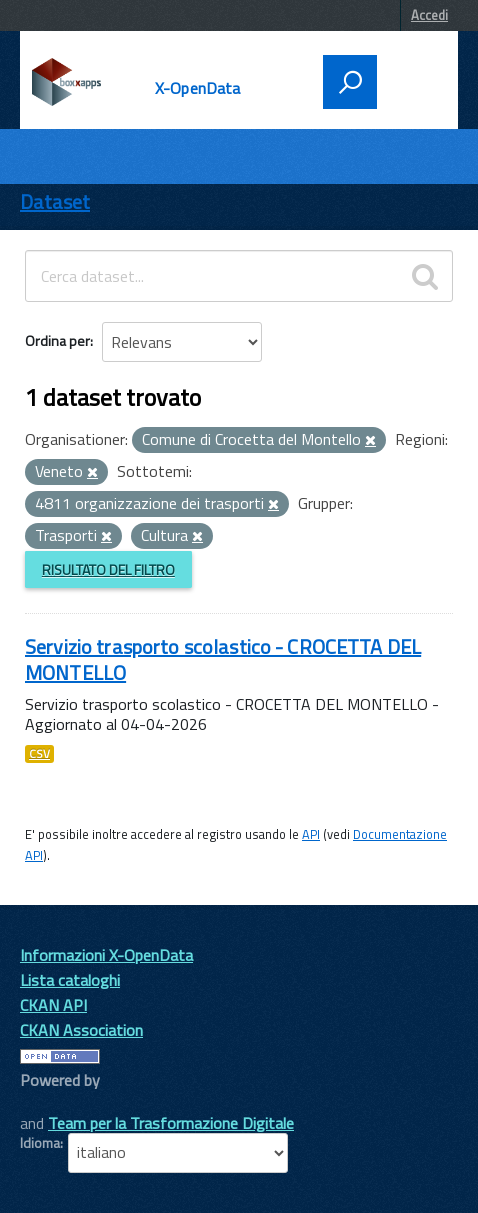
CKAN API (53, 1005)
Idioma (40, 1143)
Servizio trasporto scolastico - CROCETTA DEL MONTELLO (223, 659)
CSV (39, 754)
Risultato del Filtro (108, 569)
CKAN (54, 1102)
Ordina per (57, 340)
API (311, 834)
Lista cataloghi (70, 980)
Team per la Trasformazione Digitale (171, 1123)
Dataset (55, 201)
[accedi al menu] (411, 80)
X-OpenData (198, 88)
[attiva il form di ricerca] (350, 82)
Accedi (429, 15)
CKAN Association (81, 1030)
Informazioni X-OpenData (106, 955)
